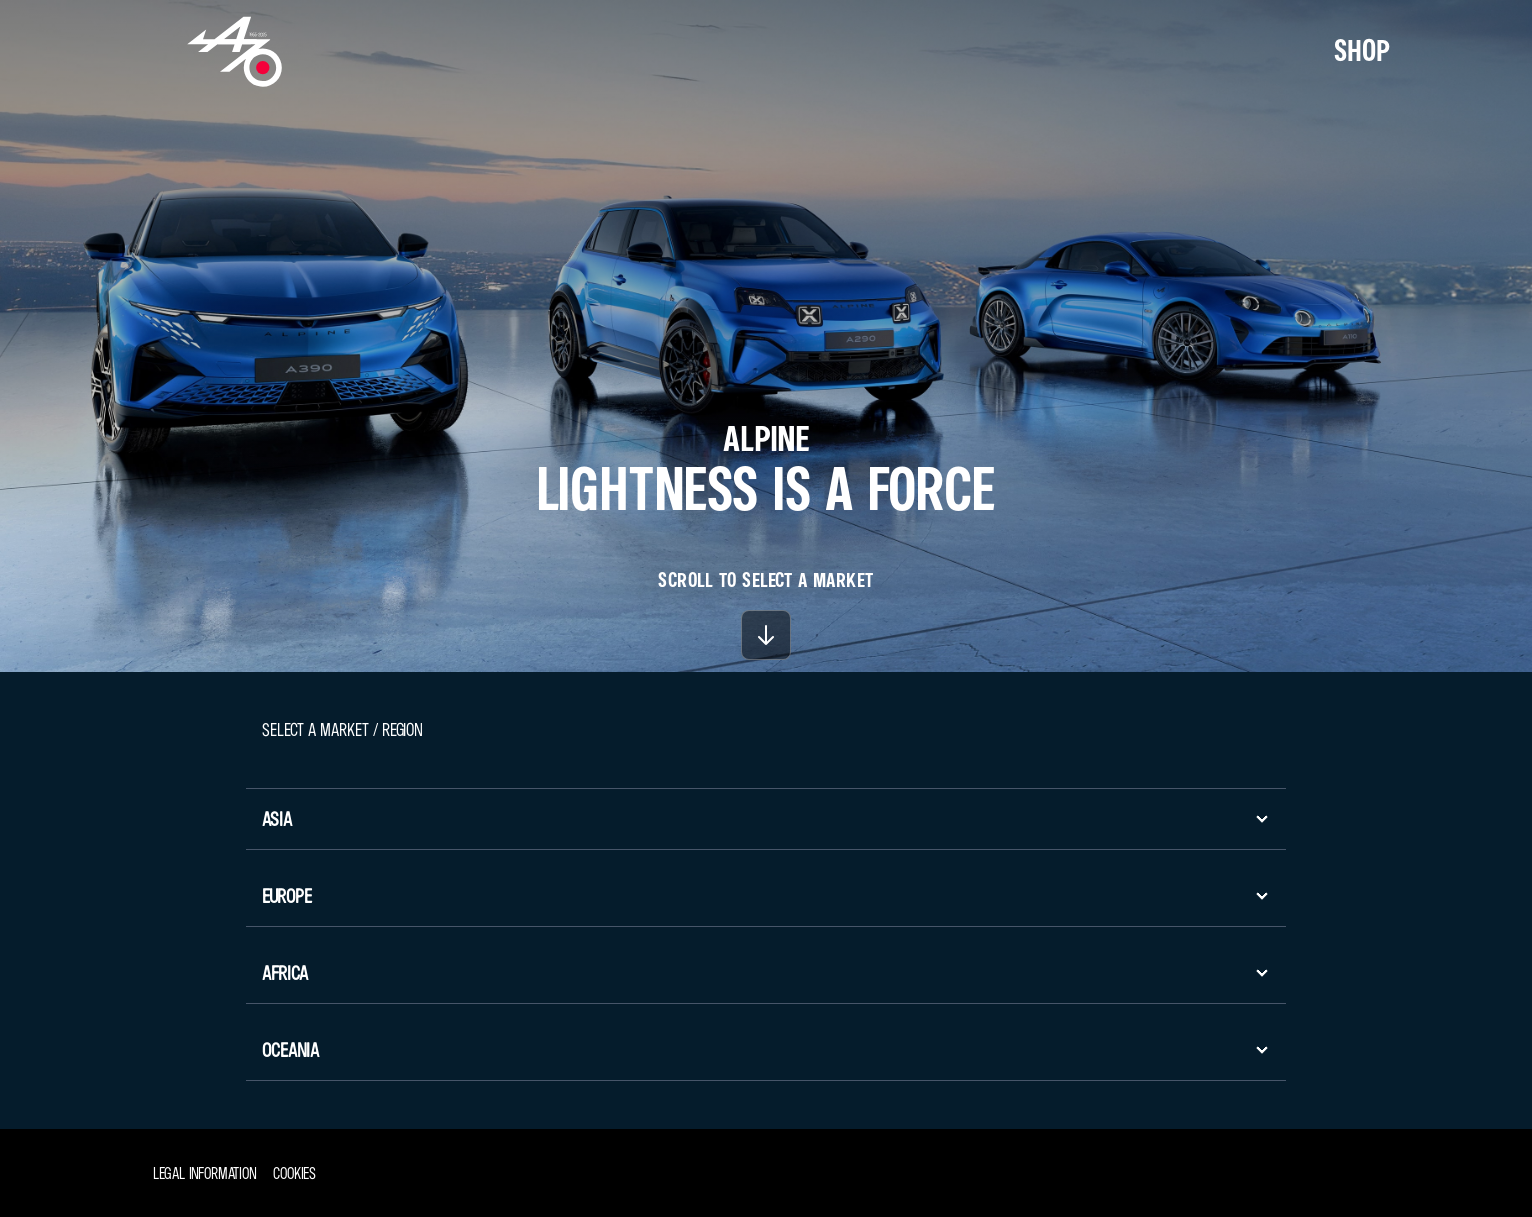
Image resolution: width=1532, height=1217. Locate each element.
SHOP (1362, 50)
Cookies (294, 1173)
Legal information (205, 1173)
